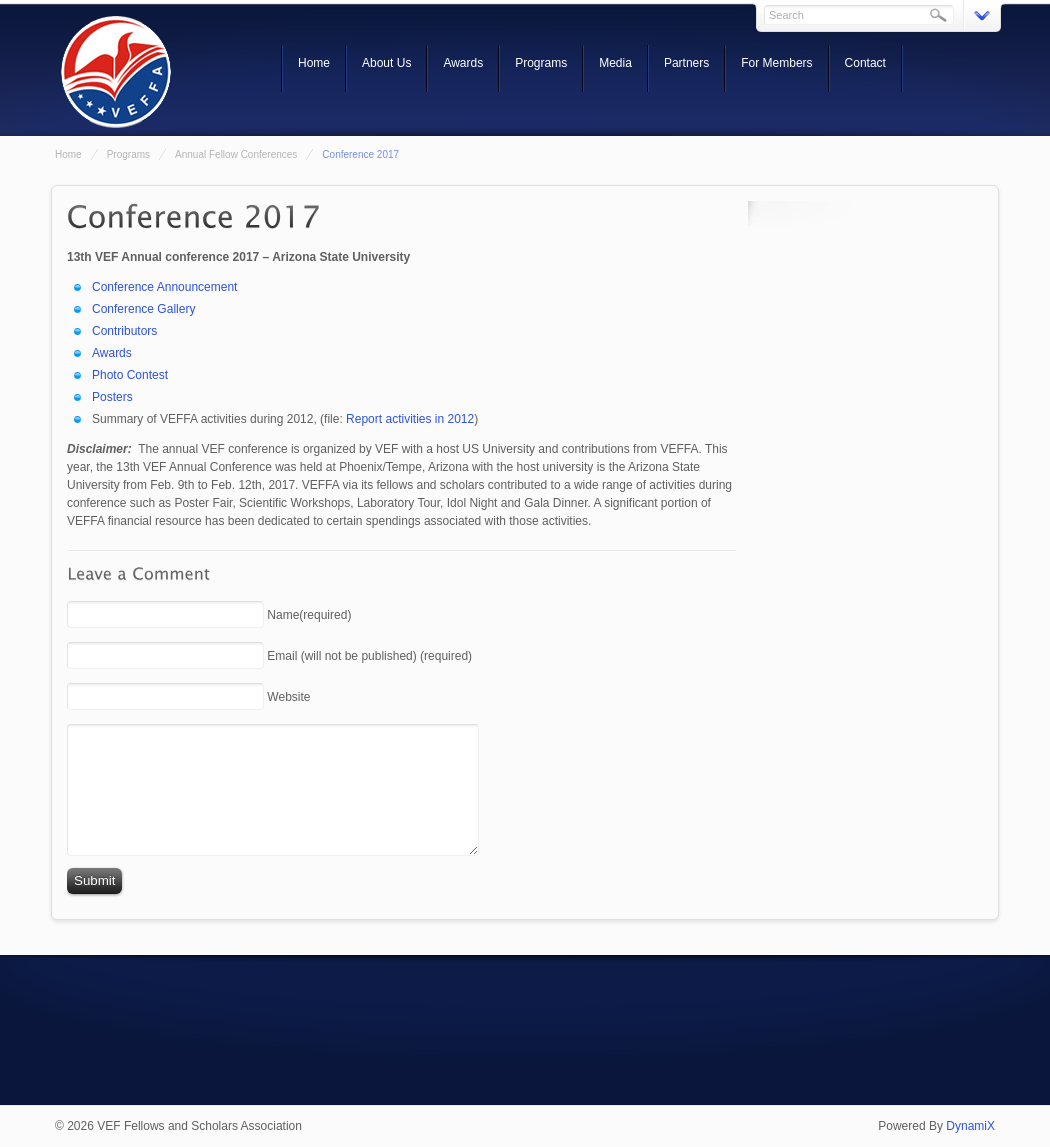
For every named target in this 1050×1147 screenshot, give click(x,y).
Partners (686, 63)
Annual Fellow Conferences (236, 154)
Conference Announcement (164, 287)
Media (615, 63)
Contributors (124, 331)
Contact (865, 63)
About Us (386, 63)
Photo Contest (130, 375)
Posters (112, 397)
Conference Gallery (143, 309)
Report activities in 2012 (410, 419)
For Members (776, 63)
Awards (463, 63)
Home (314, 63)
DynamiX (970, 1126)
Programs (541, 63)
